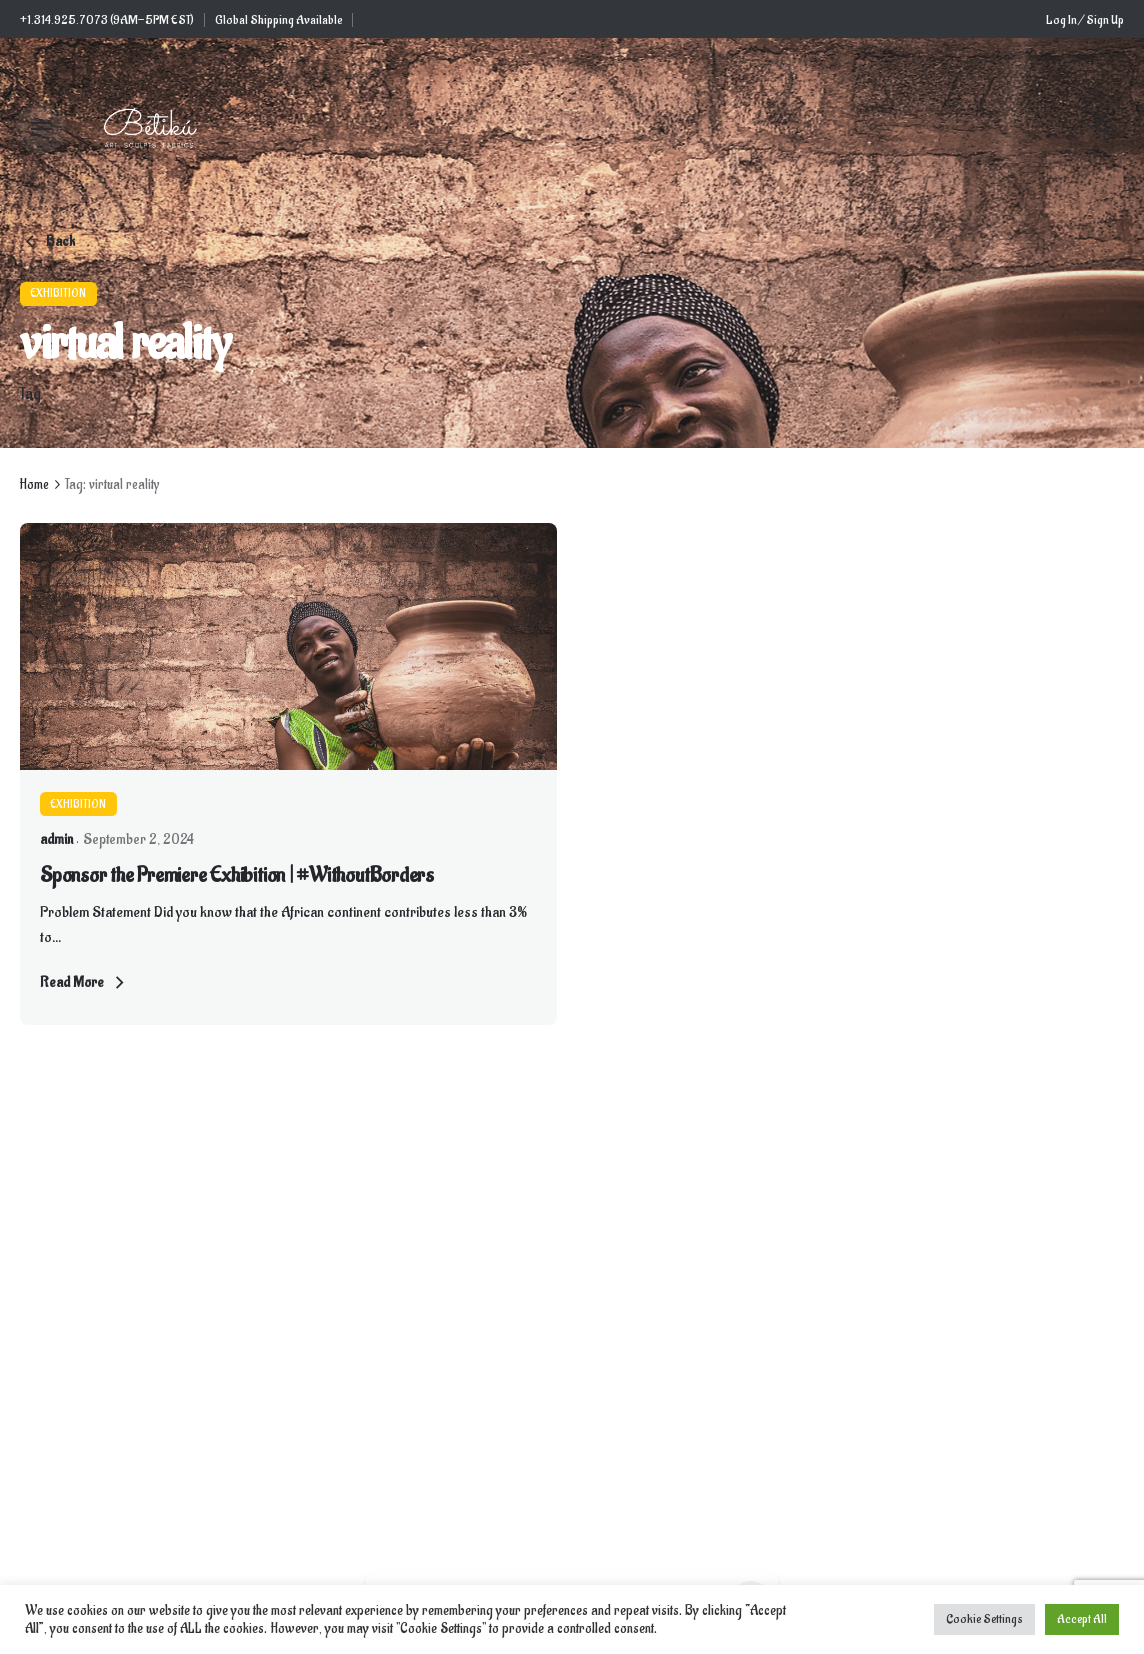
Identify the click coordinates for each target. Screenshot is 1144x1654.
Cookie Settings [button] (984, 1619)
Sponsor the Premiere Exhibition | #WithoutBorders (237, 875)
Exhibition (58, 293)
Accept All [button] (1082, 1619)
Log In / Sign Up (1085, 20)
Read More (85, 983)
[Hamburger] (41, 129)
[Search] (1103, 129)
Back (47, 242)
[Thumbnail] (149, 129)
